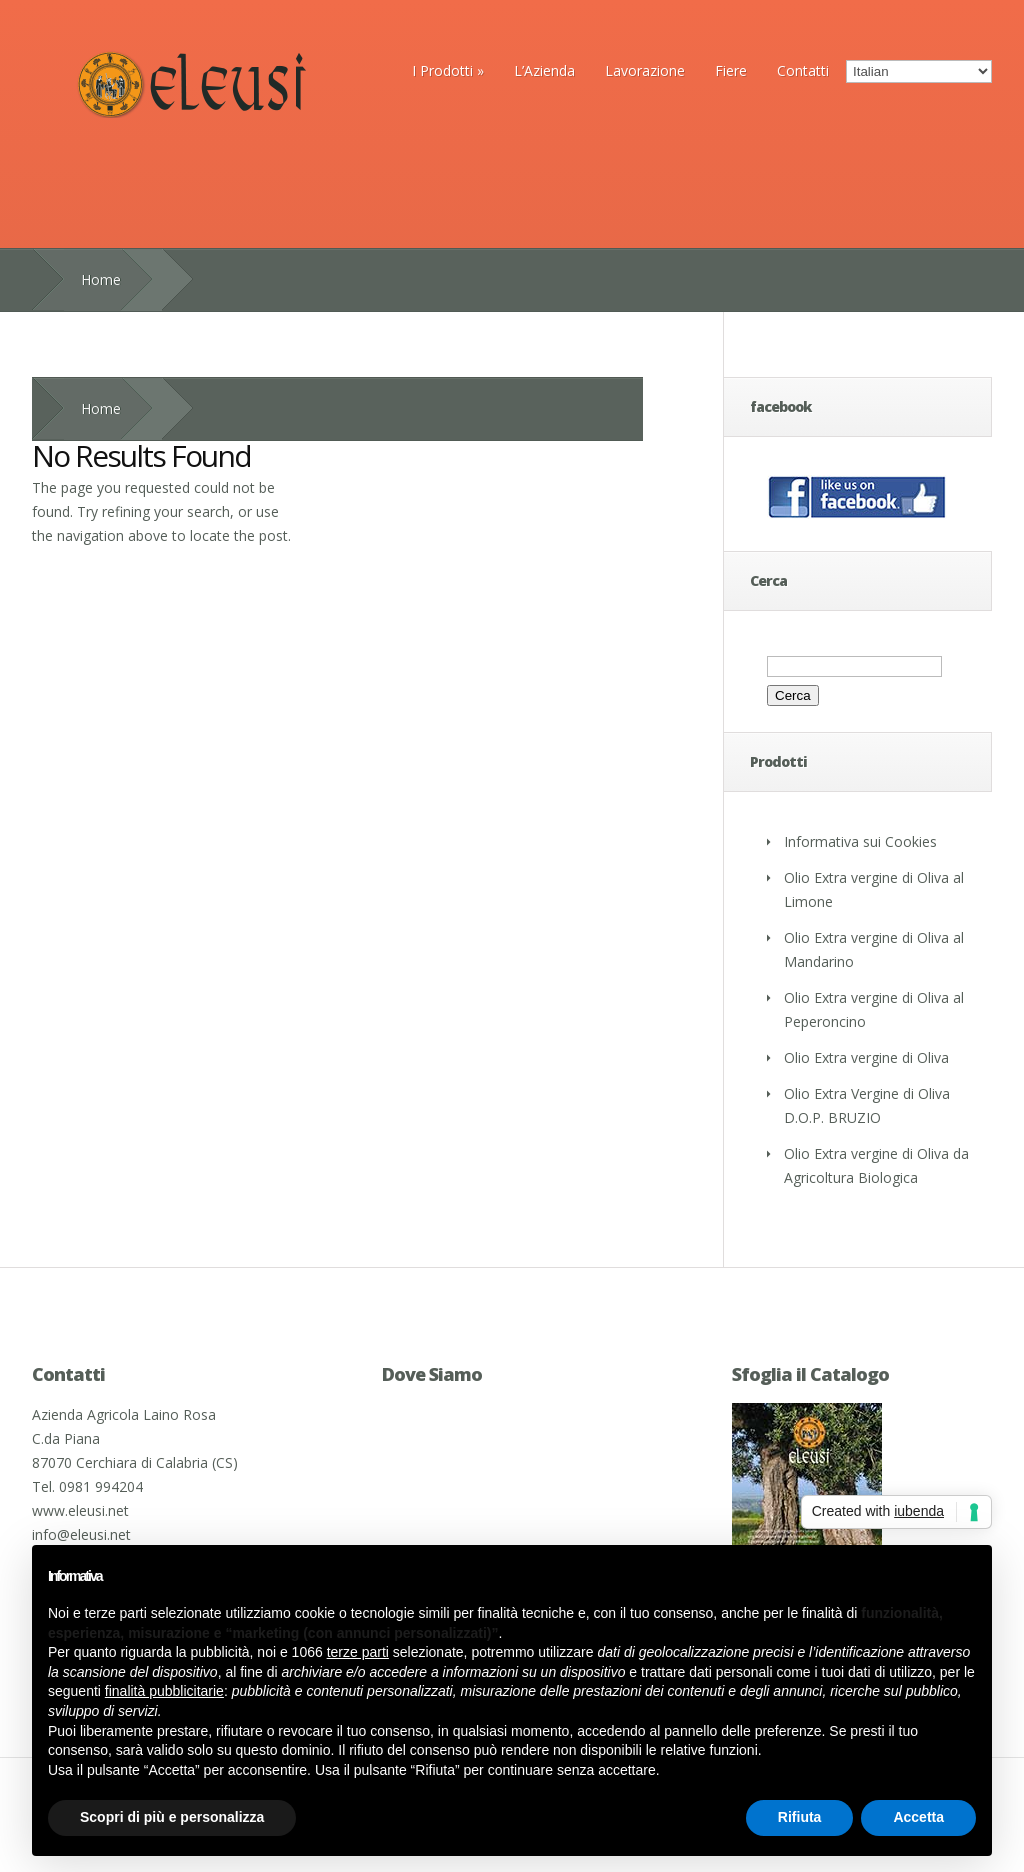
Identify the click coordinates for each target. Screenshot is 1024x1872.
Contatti (803, 70)
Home (101, 279)
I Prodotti (448, 70)
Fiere (731, 70)
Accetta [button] (918, 1817)
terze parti (358, 1652)
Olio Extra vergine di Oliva (866, 1057)
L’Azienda (544, 70)
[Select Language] (919, 71)
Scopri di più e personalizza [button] (172, 1817)
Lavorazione (645, 70)
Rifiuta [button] (800, 1817)
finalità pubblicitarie (164, 1691)
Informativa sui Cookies (860, 841)
